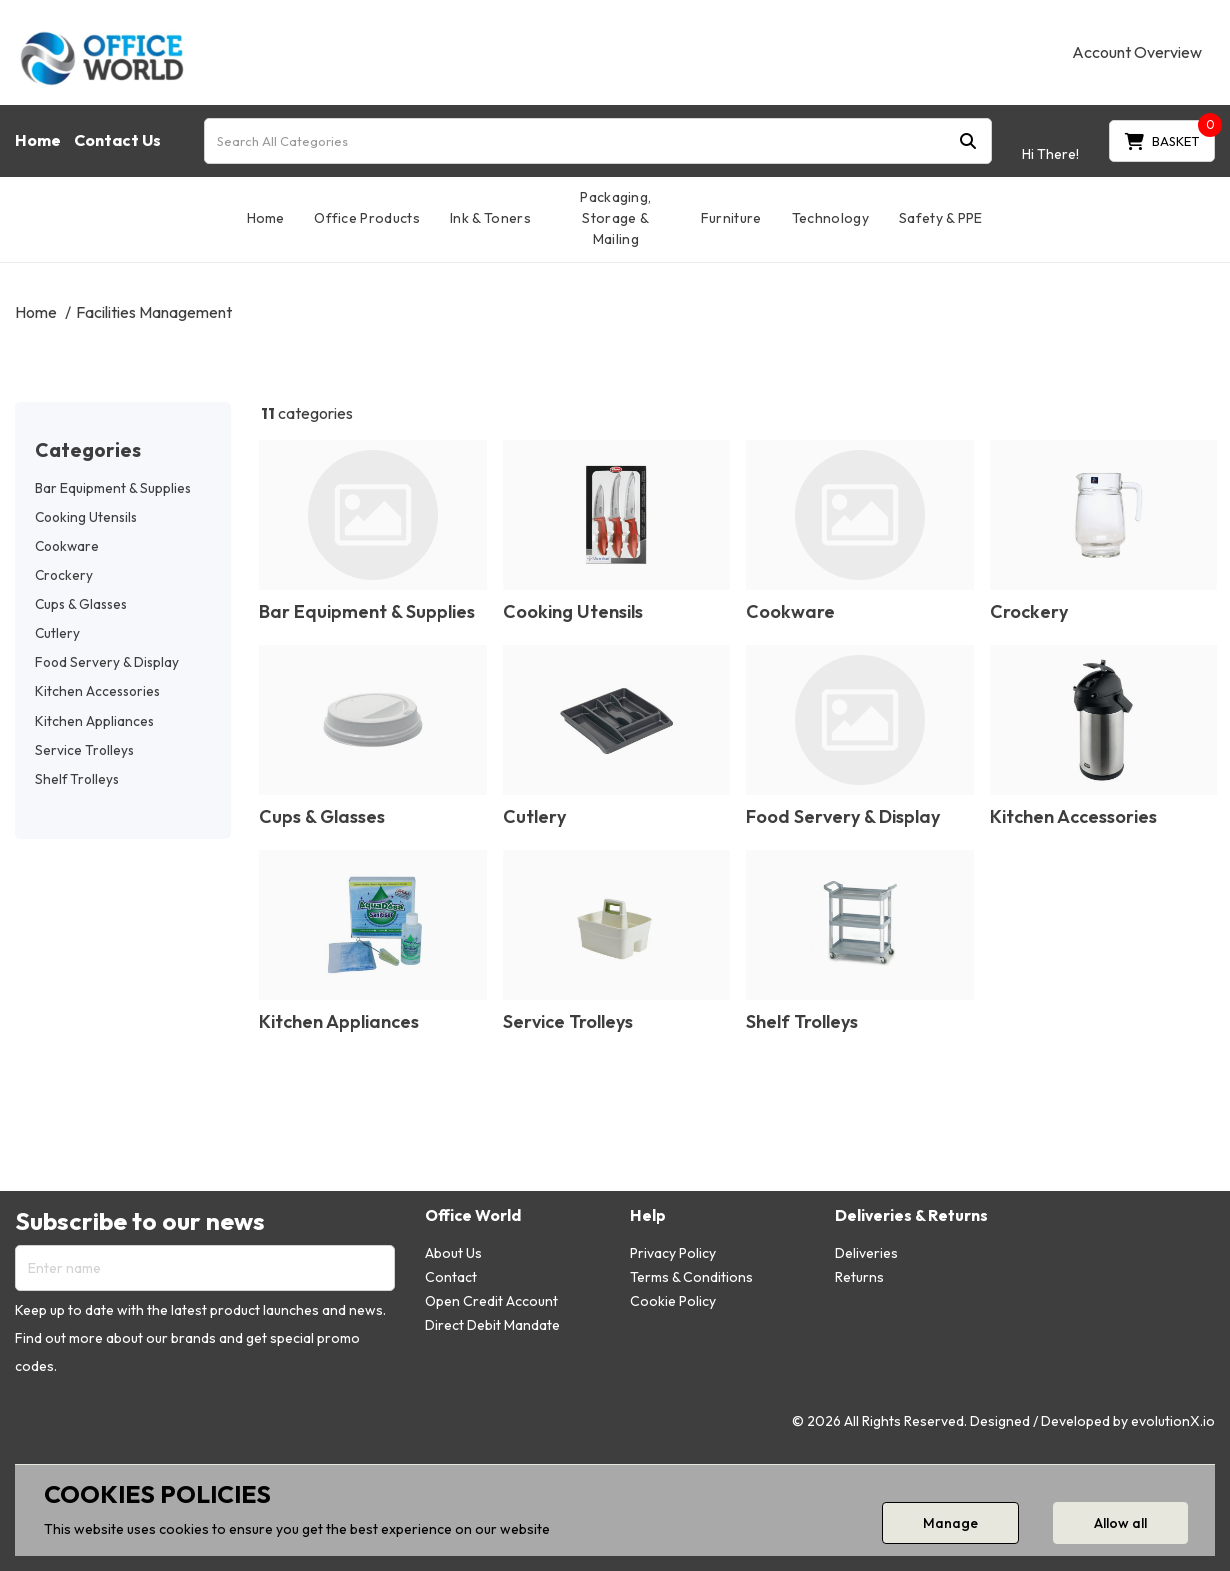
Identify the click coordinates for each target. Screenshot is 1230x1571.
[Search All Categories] (598, 141)
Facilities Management (154, 312)
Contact (451, 1277)
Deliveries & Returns (911, 1215)
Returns (859, 1277)
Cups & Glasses (81, 604)
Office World (473, 1215)
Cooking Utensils (86, 517)
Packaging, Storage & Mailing (615, 218)
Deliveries (866, 1253)
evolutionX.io (1173, 1421)
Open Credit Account (491, 1301)
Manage (950, 1523)
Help (648, 1215)
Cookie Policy (673, 1301)
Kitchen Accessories (97, 691)
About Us (453, 1253)
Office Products (367, 218)
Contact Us (117, 140)
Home (38, 140)
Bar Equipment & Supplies (113, 488)
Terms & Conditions (691, 1277)
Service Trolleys (84, 750)
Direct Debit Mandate (492, 1325)
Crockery (64, 575)
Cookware (67, 546)
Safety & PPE (941, 218)
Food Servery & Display (107, 662)
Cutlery (57, 633)
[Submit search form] (968, 140)
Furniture (731, 218)
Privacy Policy (673, 1253)
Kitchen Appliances (94, 721)
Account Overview (1137, 52)
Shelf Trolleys (77, 779)
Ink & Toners (490, 218)
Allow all (1120, 1523)
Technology (830, 218)
